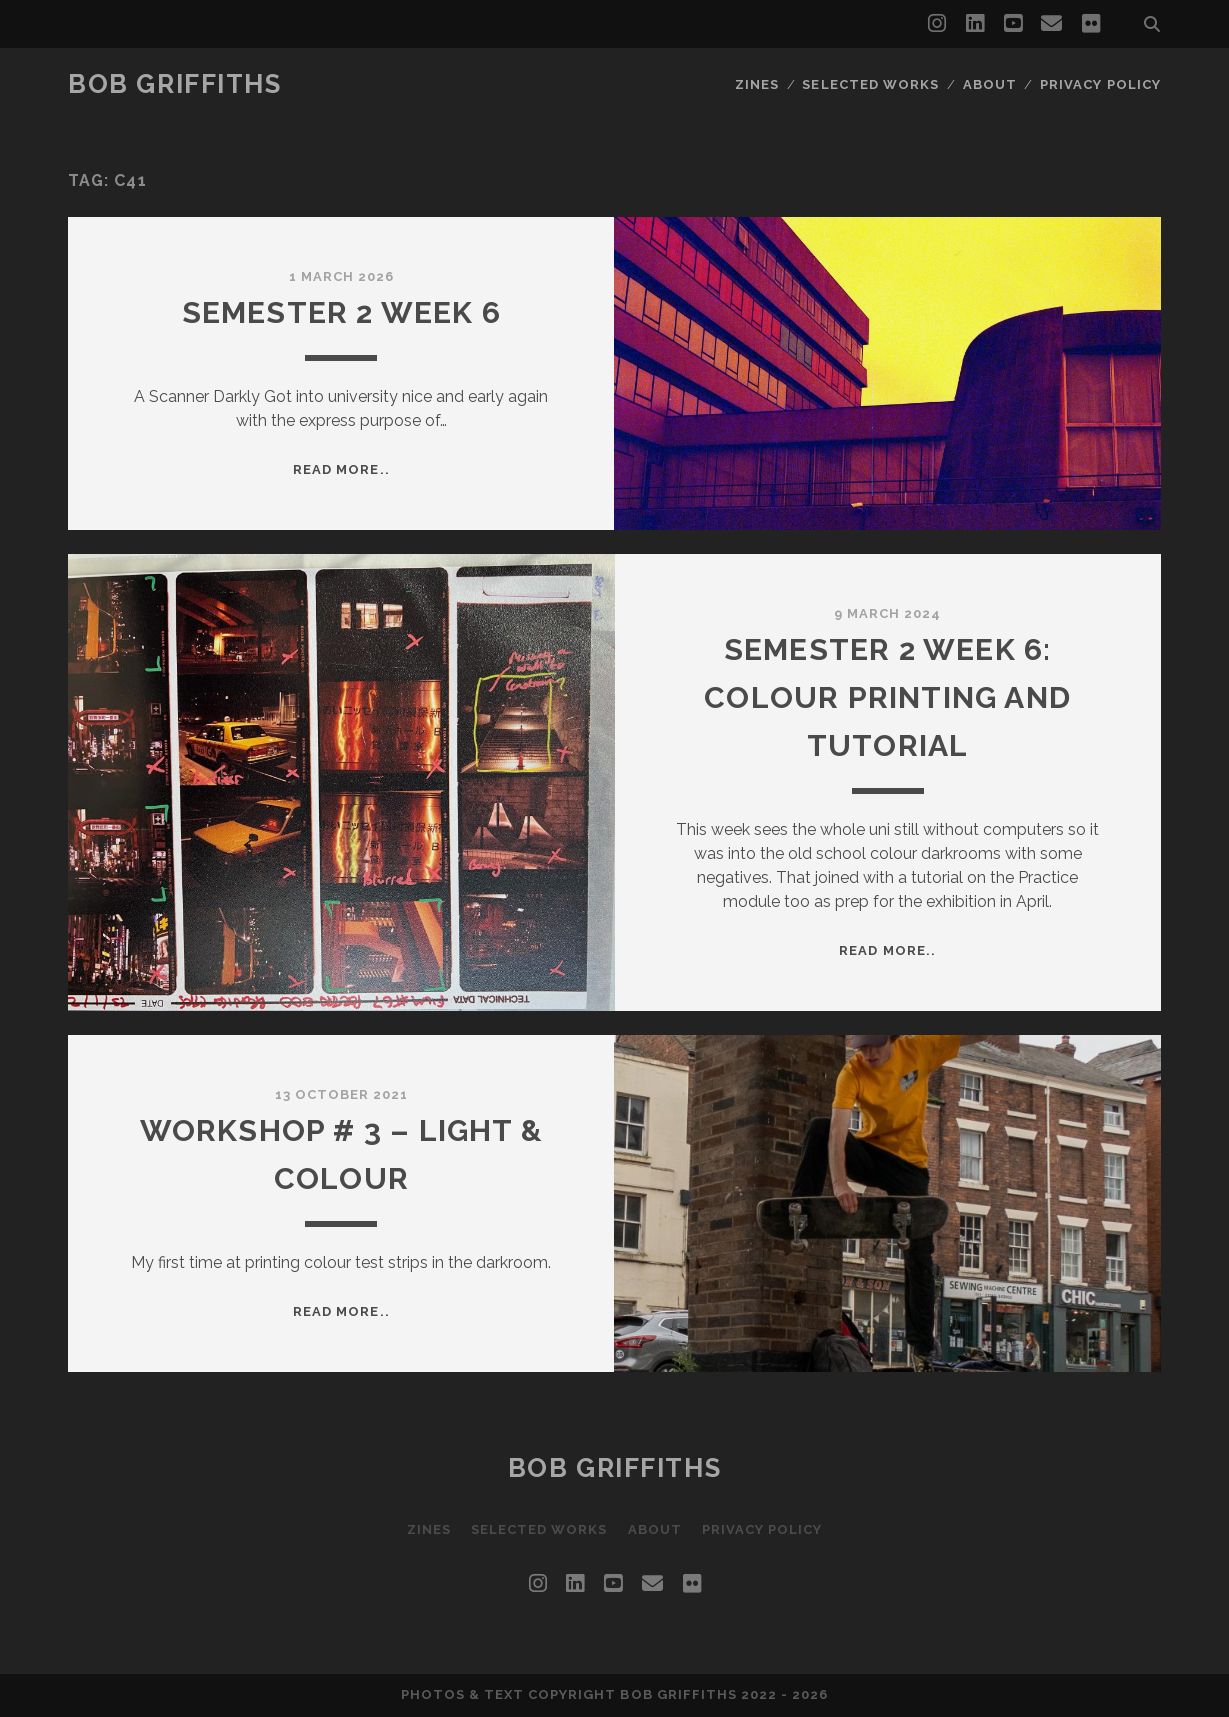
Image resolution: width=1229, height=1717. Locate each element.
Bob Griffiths (174, 84)
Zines (757, 84)
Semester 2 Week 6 (341, 312)
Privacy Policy (1100, 84)
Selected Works (870, 84)
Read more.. (341, 469)
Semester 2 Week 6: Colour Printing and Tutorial (887, 697)
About (990, 84)
